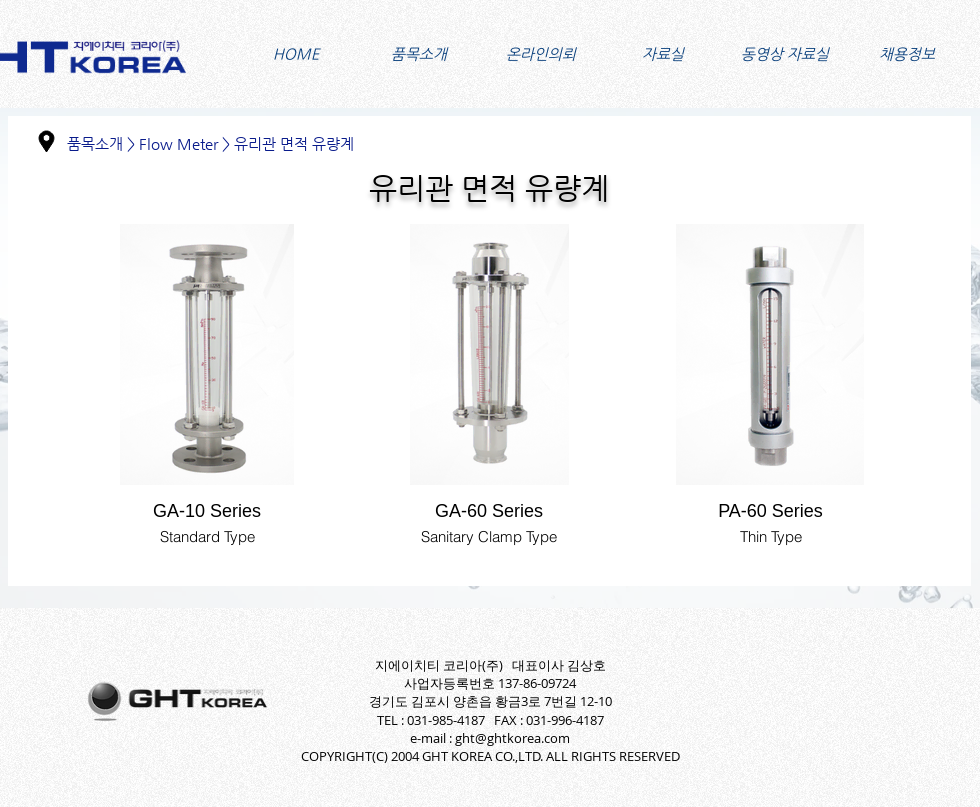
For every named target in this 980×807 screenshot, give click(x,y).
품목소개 (95, 143)
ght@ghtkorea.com (512, 738)
